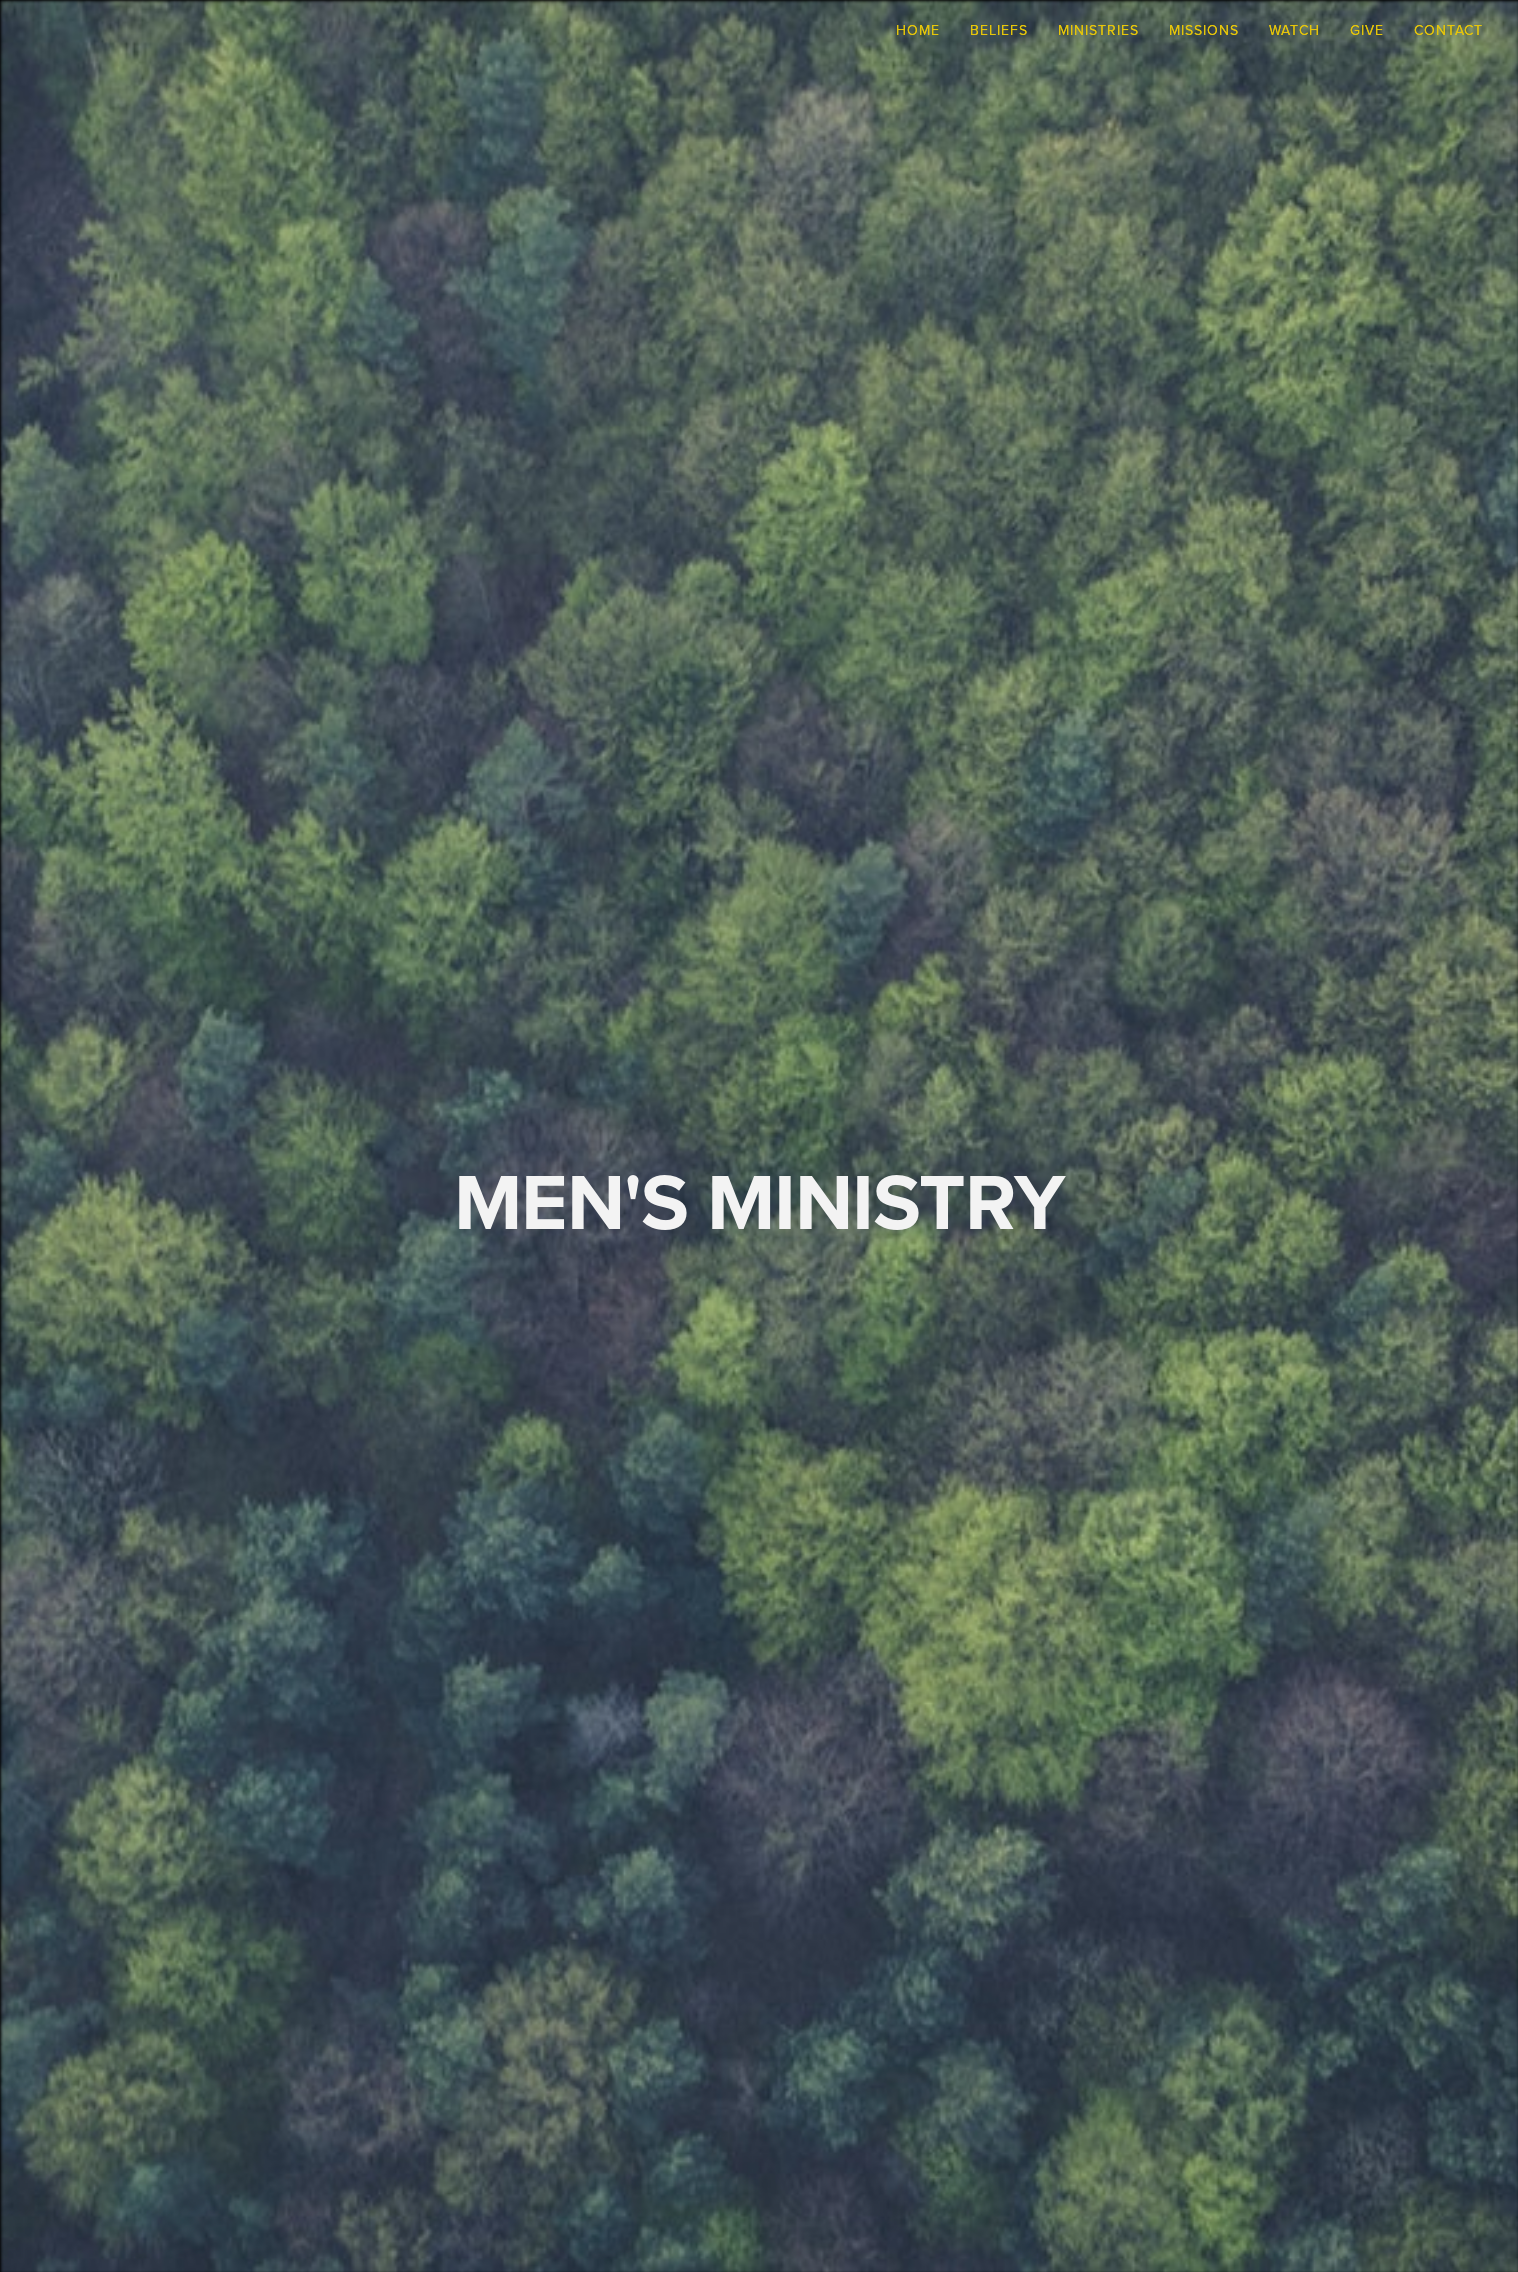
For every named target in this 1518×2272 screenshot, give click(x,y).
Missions (1204, 30)
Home (918, 30)
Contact (1448, 30)
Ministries (1098, 30)
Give (1367, 30)
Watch (1294, 30)
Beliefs (999, 30)
